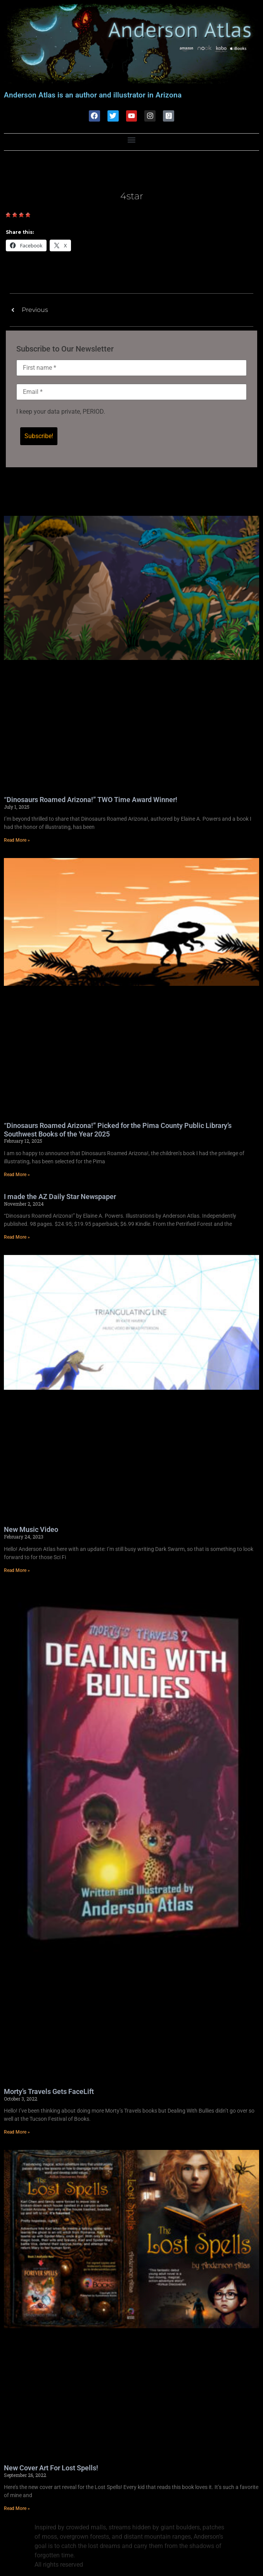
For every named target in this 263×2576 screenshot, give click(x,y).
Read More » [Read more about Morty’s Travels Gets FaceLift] (17, 2132)
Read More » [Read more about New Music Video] (17, 1570)
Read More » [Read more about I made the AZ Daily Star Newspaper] (17, 1237)
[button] (131, 140)
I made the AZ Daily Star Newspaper (60, 1196)
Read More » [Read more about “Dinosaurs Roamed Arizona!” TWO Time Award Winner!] (17, 840)
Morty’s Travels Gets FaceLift (49, 2091)
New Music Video (31, 1530)
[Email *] (131, 392)
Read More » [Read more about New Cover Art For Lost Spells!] (17, 2509)
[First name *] (131, 368)
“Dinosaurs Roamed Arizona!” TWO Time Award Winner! (90, 799)
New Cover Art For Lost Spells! (51, 2468)
